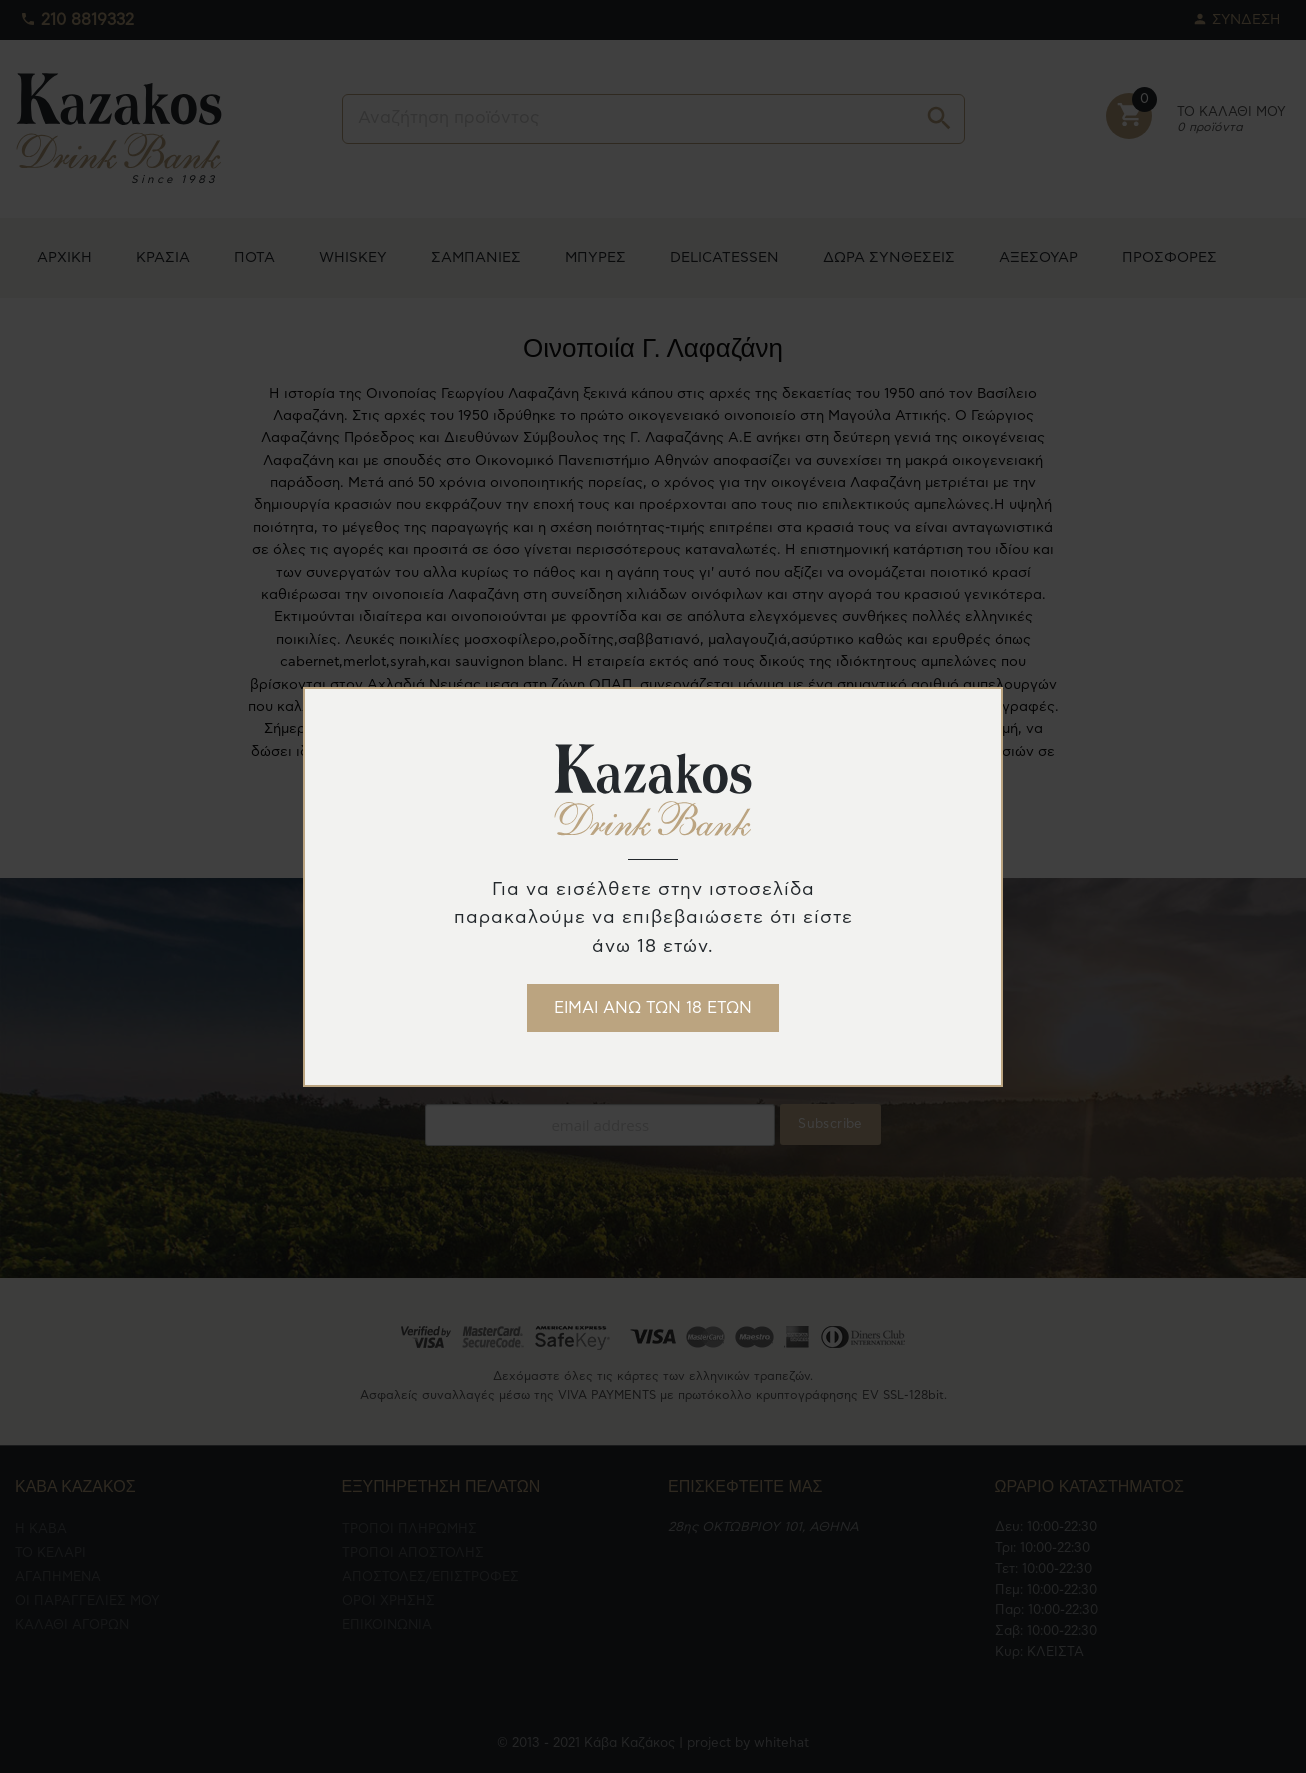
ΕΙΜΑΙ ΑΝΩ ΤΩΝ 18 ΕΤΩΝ (653, 1008)
